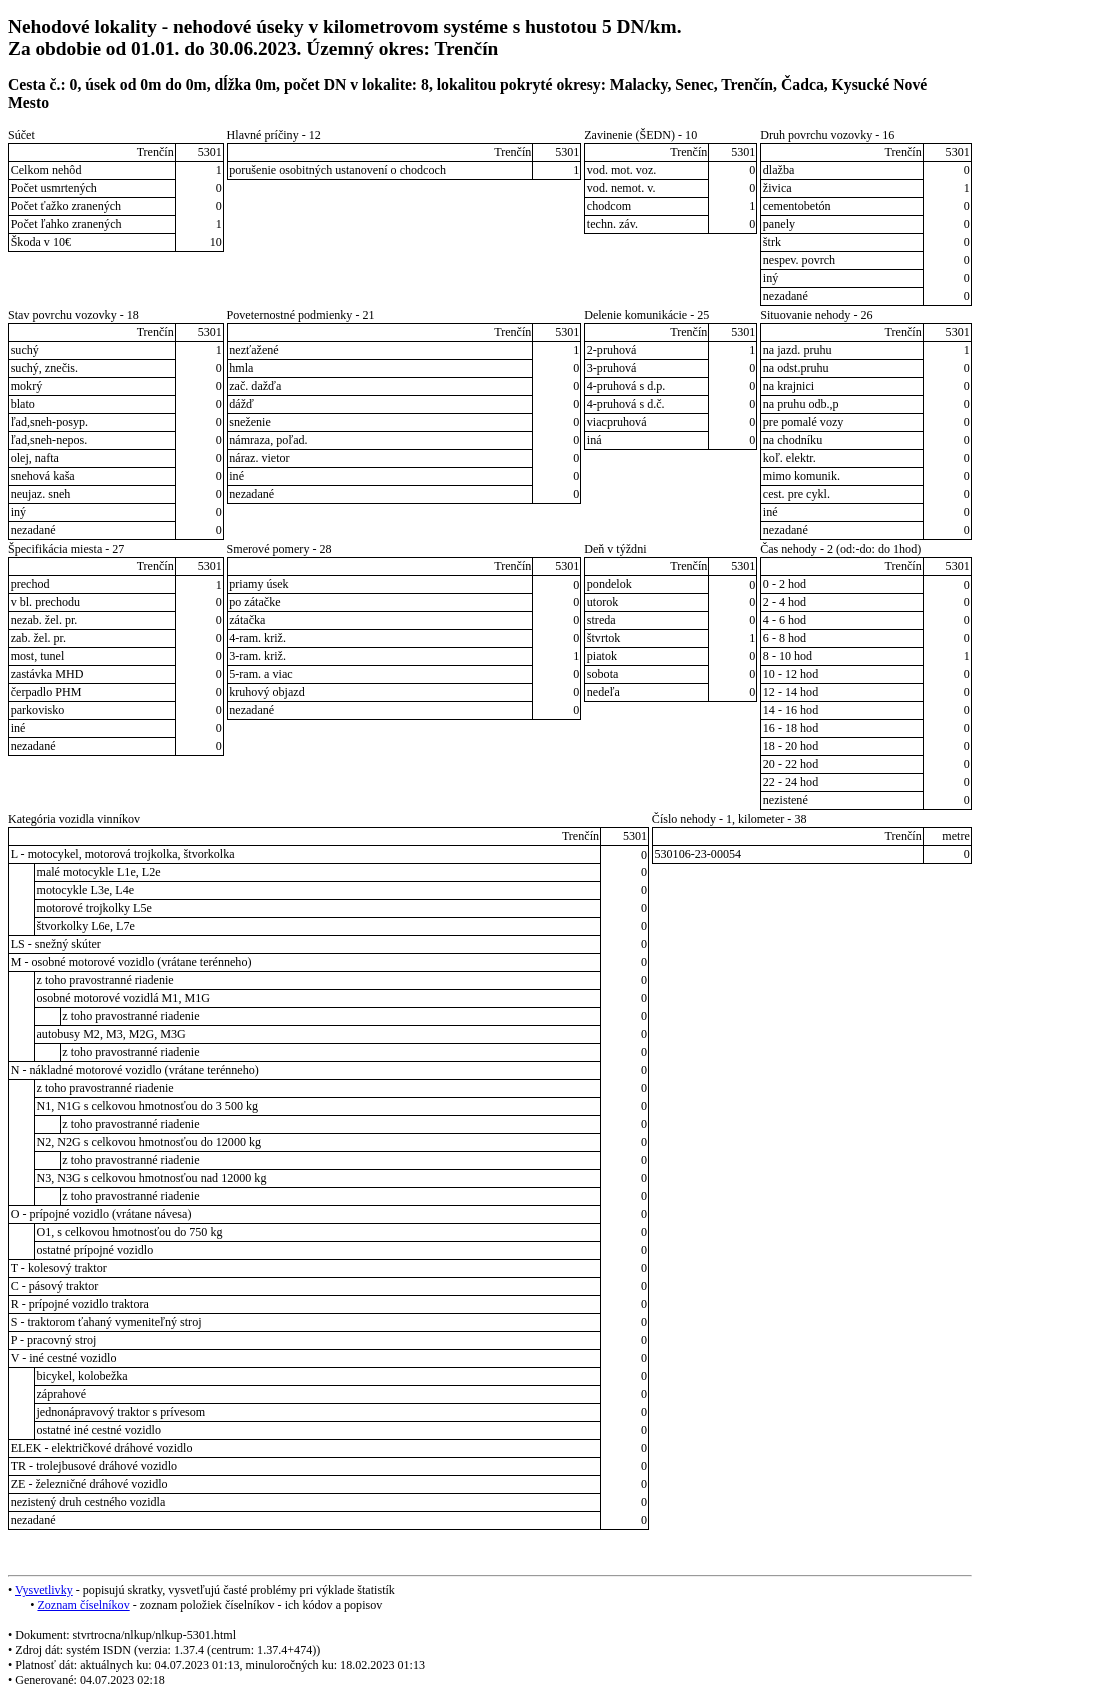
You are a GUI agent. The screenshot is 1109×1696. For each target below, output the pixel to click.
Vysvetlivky (44, 1590)
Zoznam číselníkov (83, 1605)
